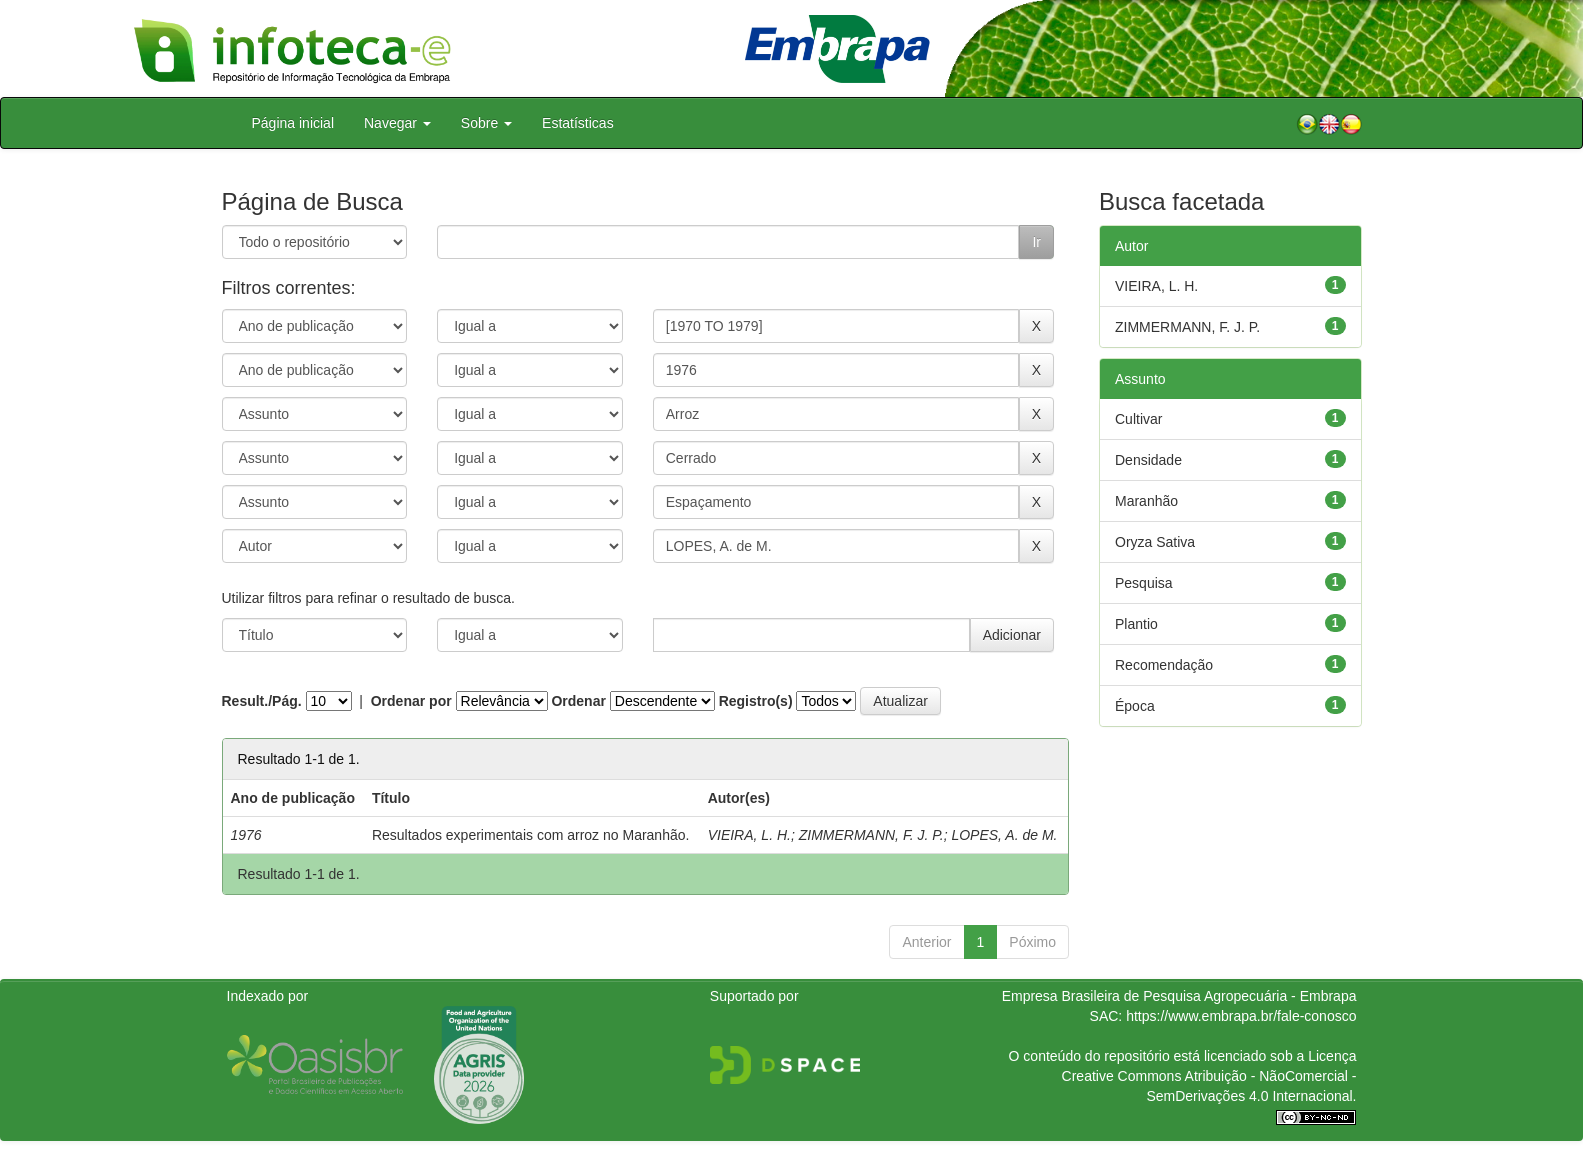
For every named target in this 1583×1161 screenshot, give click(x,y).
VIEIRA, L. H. (749, 835)
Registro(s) (756, 701)
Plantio (1136, 624)
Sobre (486, 123)
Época (1135, 706)
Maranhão (1146, 501)
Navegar (397, 123)
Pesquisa (1144, 583)
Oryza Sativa (1155, 542)
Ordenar (578, 701)
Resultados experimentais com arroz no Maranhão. (531, 835)
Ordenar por (411, 701)
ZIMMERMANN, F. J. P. (871, 835)
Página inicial (293, 123)
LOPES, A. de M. (1004, 835)
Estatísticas (578, 123)
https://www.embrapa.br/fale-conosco (1241, 1016)
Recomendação (1164, 665)
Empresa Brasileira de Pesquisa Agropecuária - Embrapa (1179, 996)
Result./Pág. (262, 701)
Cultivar (1138, 419)
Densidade (1148, 460)
